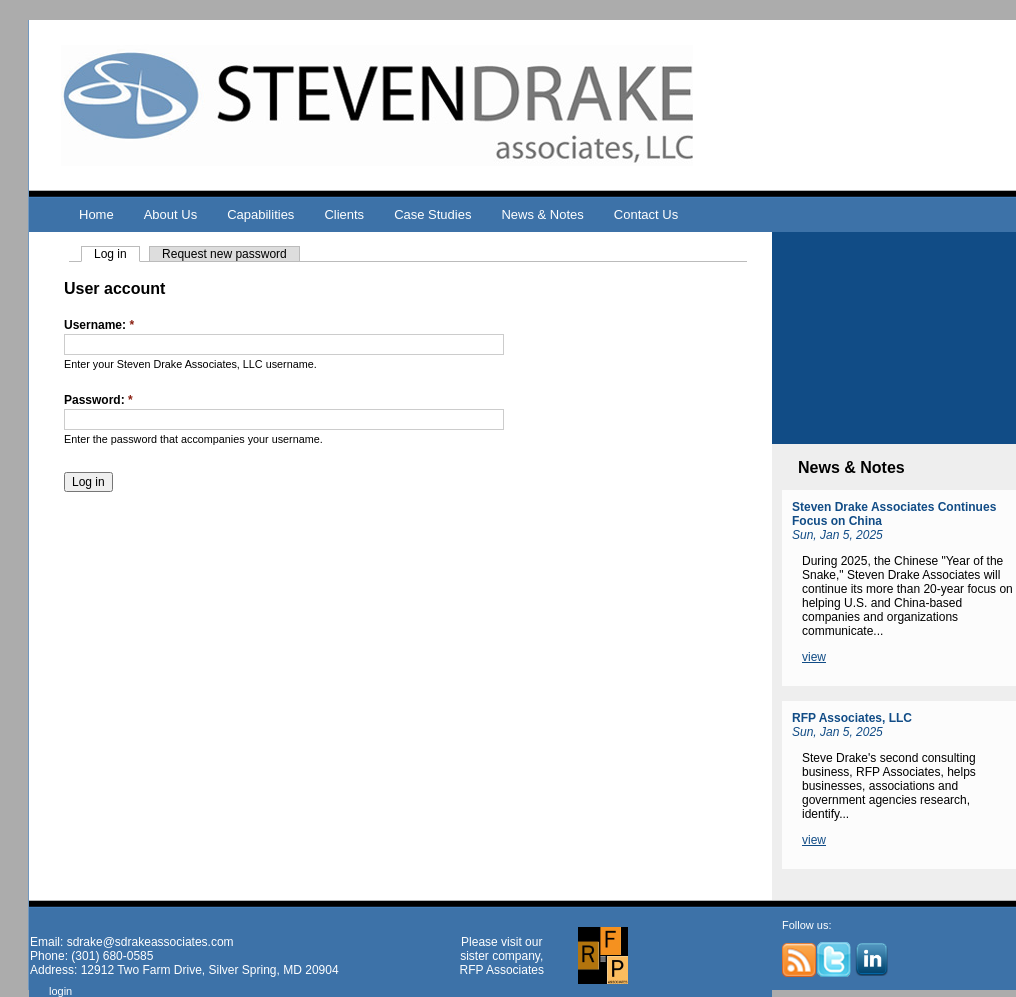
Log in (110, 254)
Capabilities (260, 214)
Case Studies (432, 214)
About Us (170, 214)
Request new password (224, 254)
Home (96, 214)
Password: (98, 400)
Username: (99, 325)
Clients (344, 214)
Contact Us (646, 214)
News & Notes (542, 214)
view (814, 657)
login (60, 991)
